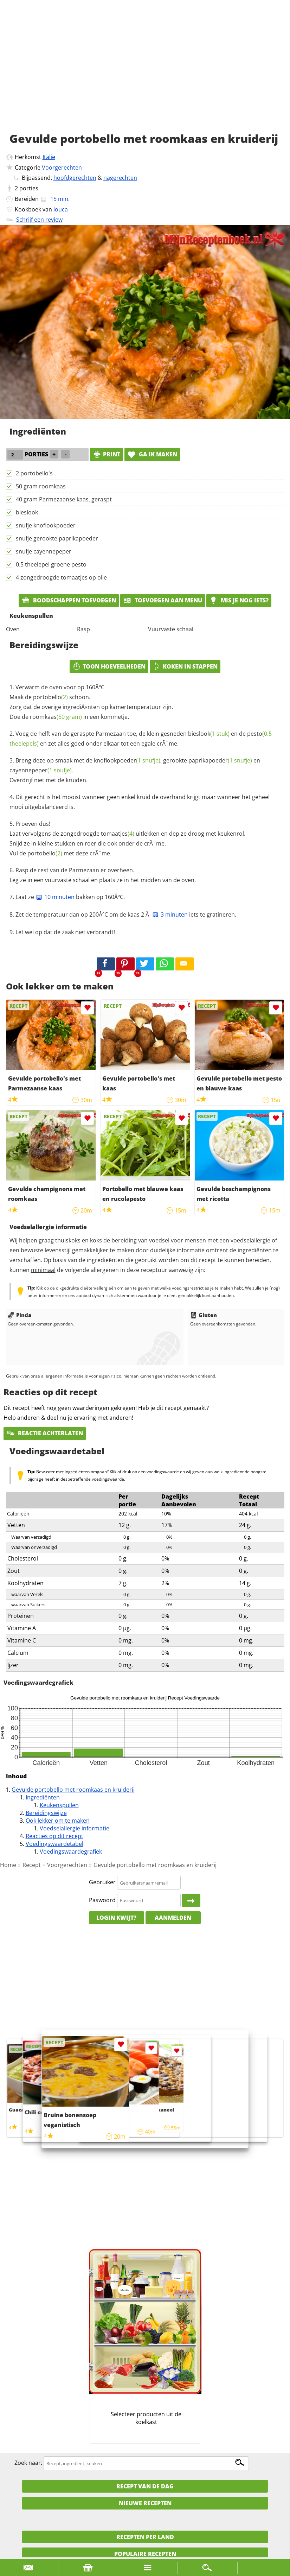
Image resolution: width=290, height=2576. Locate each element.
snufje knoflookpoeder (46, 525)
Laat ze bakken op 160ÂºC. (70, 897)
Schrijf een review (39, 219)
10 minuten (55, 897)
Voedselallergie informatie (74, 1828)
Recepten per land (145, 2537)
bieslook (27, 512)
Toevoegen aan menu (162, 600)
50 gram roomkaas (41, 486)
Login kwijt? (116, 1918)
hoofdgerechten (74, 178)
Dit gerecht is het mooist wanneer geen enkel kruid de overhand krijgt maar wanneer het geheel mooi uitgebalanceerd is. (139, 802)
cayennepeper (40, 770)
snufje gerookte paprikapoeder (57, 538)
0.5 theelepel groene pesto (51, 564)
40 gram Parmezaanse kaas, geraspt (64, 499)
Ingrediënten (43, 1797)
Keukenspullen (59, 1805)
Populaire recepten (145, 2554)
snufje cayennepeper (43, 551)
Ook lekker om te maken (58, 1820)
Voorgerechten (62, 167)
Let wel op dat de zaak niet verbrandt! (65, 932)
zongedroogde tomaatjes (97, 833)
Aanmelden (173, 1918)
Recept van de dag (145, 2486)
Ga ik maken (152, 454)
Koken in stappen (185, 666)
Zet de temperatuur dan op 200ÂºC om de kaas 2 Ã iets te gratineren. (125, 914)
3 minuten (170, 914)
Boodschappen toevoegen (68, 600)
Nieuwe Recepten (145, 2503)
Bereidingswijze (46, 1813)
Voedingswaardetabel (54, 1844)
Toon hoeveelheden (109, 666)
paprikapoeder (220, 760)
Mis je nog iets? (239, 600)
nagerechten (120, 178)
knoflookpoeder (127, 760)
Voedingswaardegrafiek (71, 1851)
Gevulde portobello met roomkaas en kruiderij (73, 1789)
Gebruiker (102, 1882)
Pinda (19, 1314)
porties (28, 188)
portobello (50, 697)
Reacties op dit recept (54, 1836)
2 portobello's (34, 473)
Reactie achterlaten (44, 1433)
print (106, 454)
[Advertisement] (145, 74)
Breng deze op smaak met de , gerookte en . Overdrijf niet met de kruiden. (134, 770)
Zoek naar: (28, 2463)
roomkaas (56, 717)
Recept (31, 1865)
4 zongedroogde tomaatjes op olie (61, 577)
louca (60, 209)
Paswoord (102, 1900)
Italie (49, 157)
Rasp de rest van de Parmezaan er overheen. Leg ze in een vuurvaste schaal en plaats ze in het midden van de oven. (102, 875)
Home (8, 1865)
